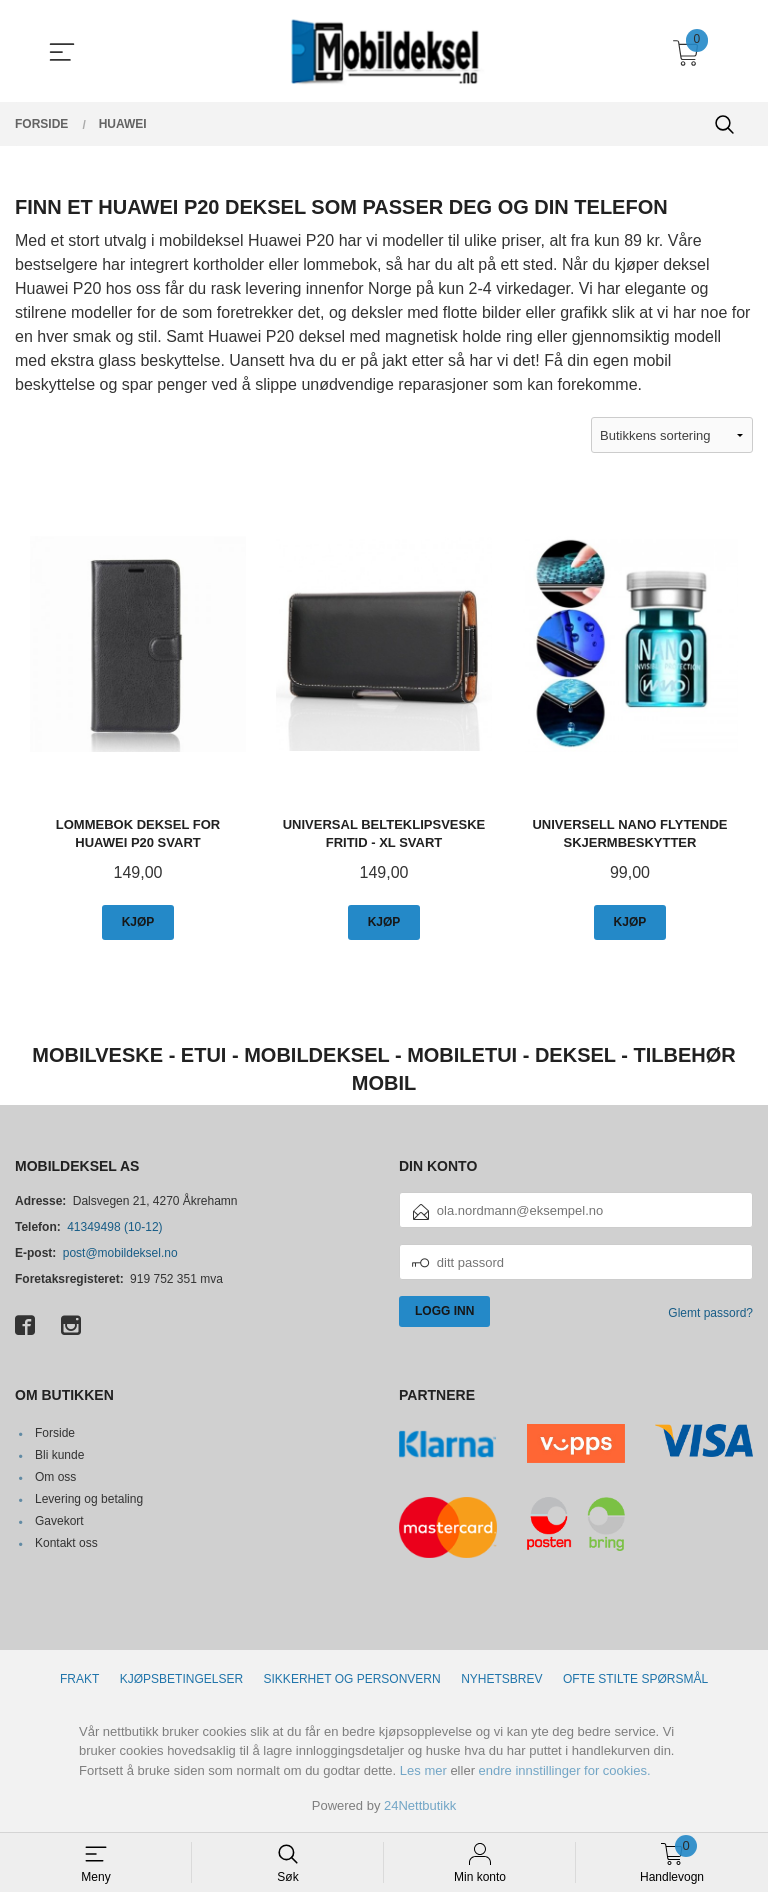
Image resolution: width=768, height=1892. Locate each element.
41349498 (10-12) (114, 1227)
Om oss (55, 1477)
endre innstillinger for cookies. (565, 1770)
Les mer (423, 1770)
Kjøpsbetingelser (181, 1679)
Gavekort (59, 1521)
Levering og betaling (89, 1499)
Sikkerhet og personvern (352, 1679)
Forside (55, 1433)
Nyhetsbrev (501, 1679)
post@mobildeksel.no (120, 1253)
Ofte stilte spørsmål (635, 1679)
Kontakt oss (66, 1543)
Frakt (79, 1679)
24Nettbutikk (420, 1805)
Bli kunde (59, 1455)
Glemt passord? (710, 1313)
